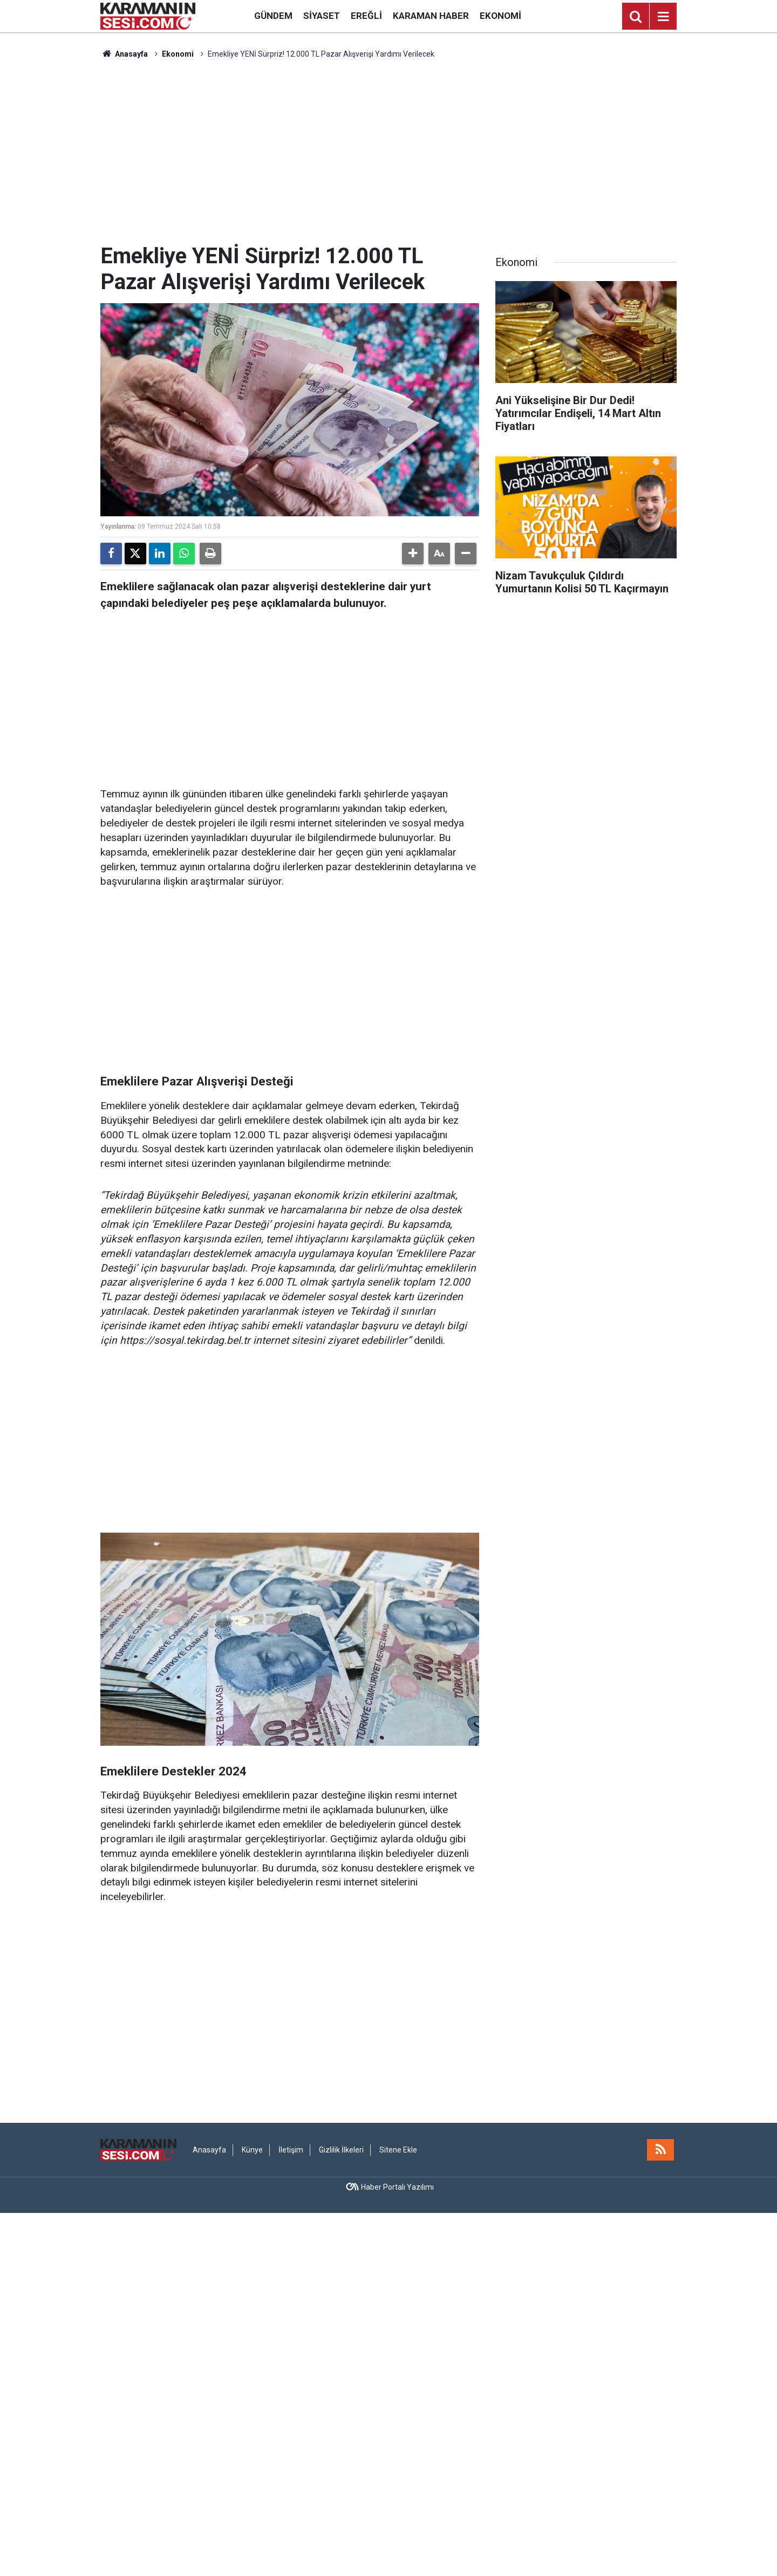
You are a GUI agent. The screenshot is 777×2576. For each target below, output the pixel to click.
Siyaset (321, 15)
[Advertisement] (388, 151)
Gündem (273, 15)
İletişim (290, 2149)
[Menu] (663, 17)
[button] (413, 553)
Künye (252, 2149)
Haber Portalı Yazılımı (397, 2187)
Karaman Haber (431, 15)
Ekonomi (500, 15)
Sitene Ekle (398, 2149)
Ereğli (366, 15)
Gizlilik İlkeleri (341, 2149)
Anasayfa (124, 54)
